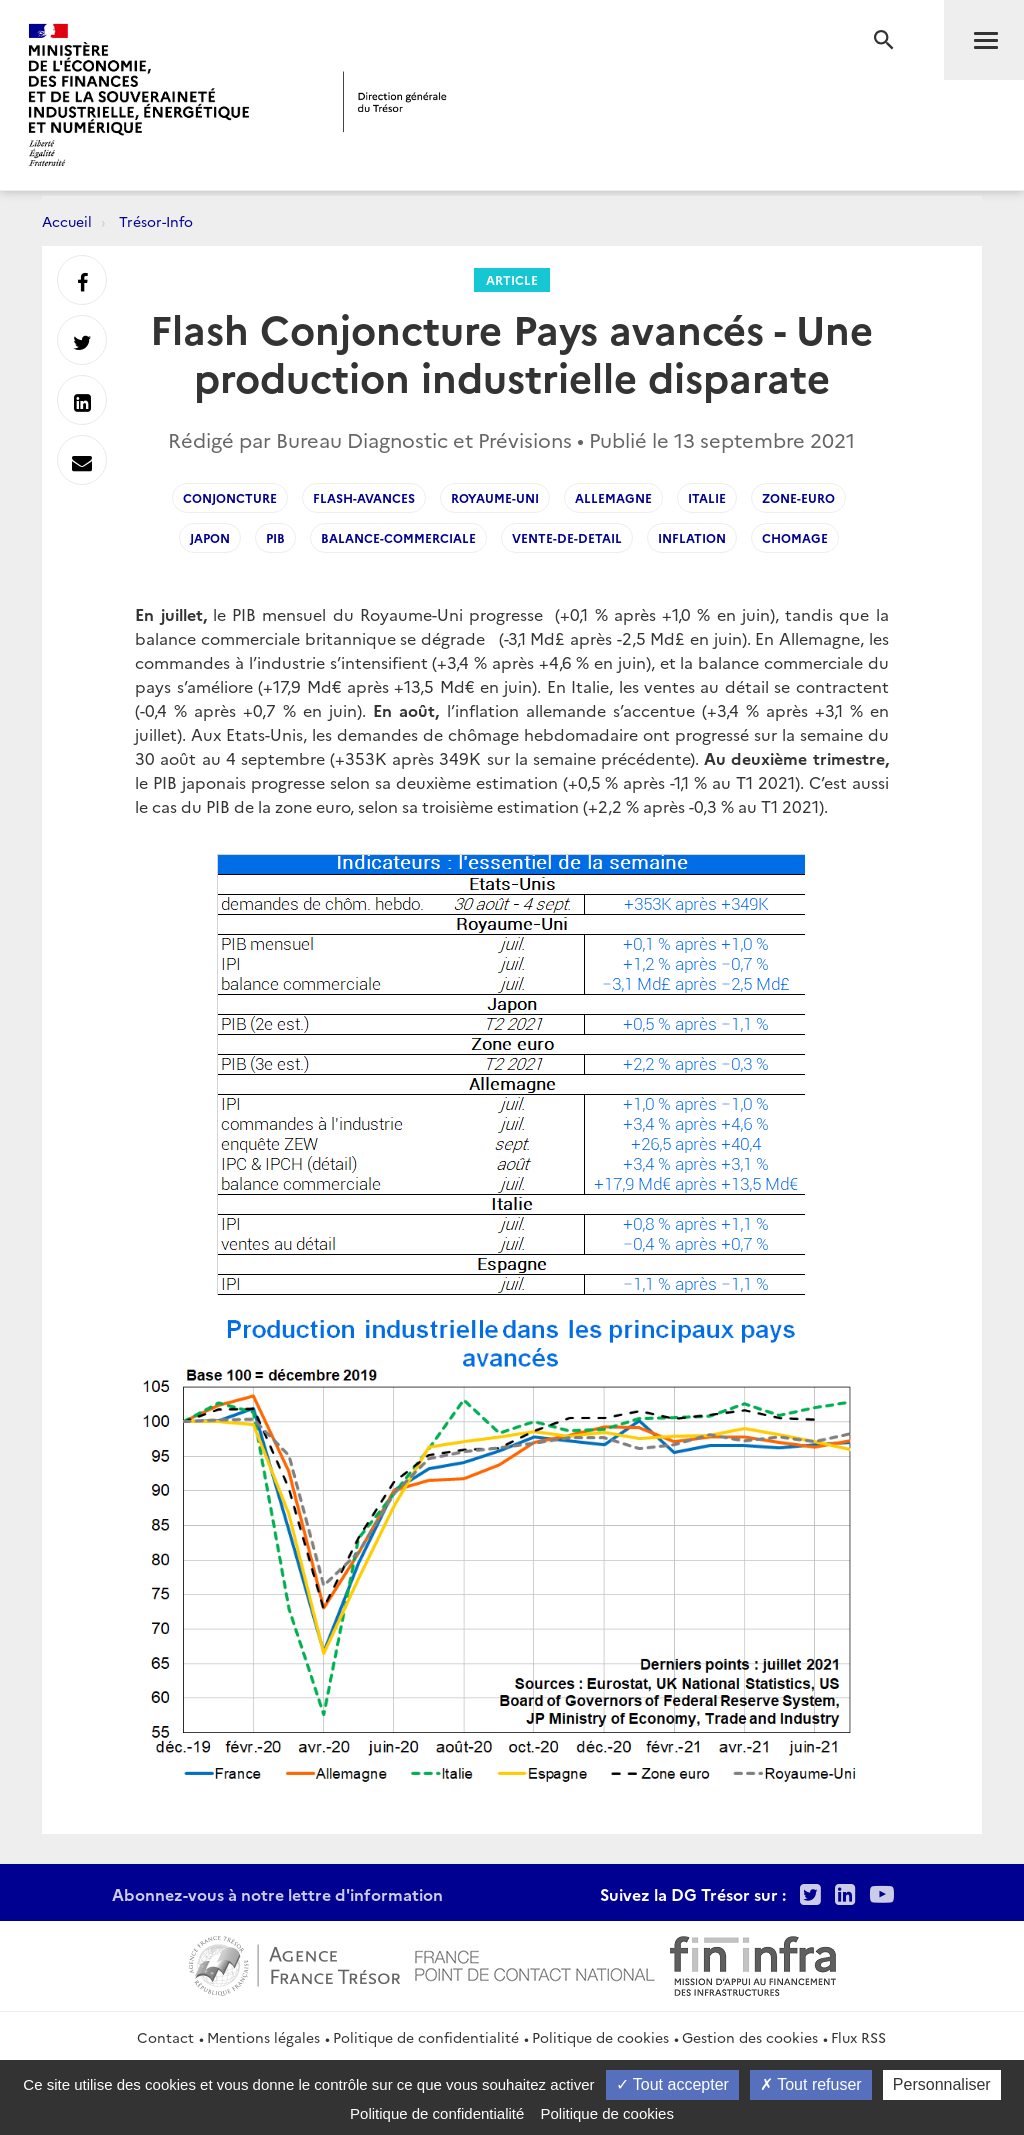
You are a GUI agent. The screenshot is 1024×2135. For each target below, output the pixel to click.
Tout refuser (811, 2084)
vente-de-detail (567, 537)
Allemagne (613, 497)
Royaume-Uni (495, 497)
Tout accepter (672, 2084)
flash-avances (364, 497)
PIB (275, 537)
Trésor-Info (156, 221)
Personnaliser (942, 2084)
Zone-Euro (798, 497)
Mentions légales (263, 2037)
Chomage (795, 537)
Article (512, 279)
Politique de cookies (600, 2037)
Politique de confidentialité (426, 2037)
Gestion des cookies (750, 2037)
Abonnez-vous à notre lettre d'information (277, 1894)
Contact (165, 2037)
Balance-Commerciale (398, 537)
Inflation (692, 537)
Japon (210, 537)
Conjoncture (230, 497)
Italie (707, 497)
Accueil (67, 221)
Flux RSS (858, 2037)
